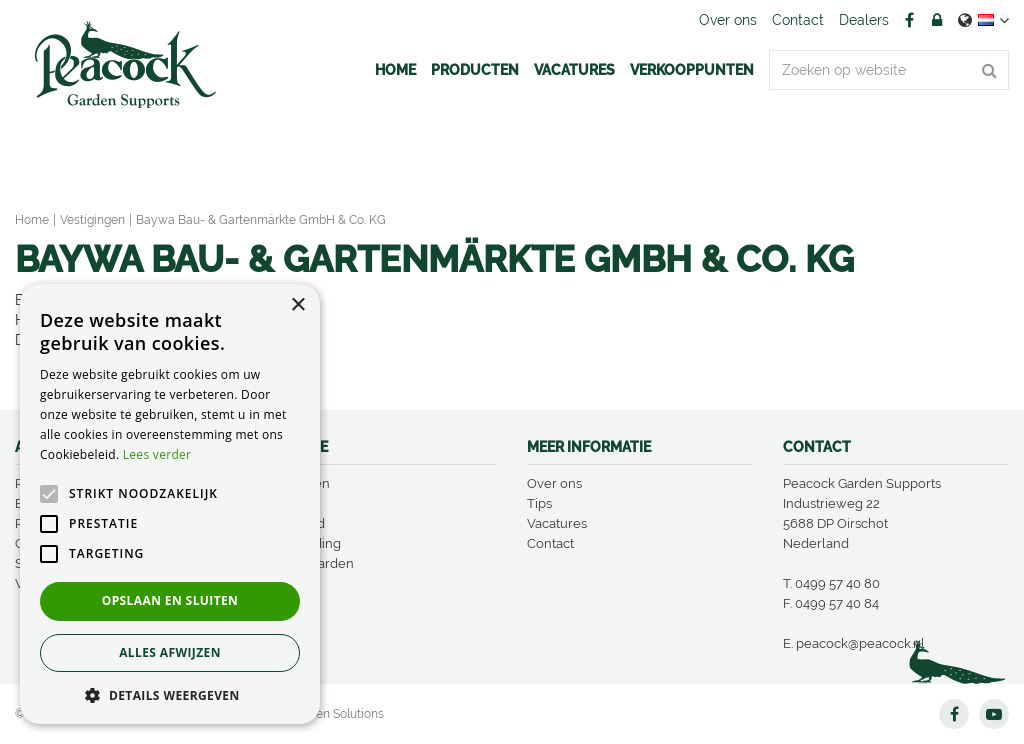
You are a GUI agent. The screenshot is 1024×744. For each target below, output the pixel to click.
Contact (550, 543)
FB (909, 20)
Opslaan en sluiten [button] (170, 600)
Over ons (554, 483)
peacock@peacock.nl (860, 643)
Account (937, 20)
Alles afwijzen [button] (170, 652)
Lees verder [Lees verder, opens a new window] (157, 454)
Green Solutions (340, 714)
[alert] (170, 504)
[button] (170, 694)
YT (994, 714)
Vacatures (557, 523)
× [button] (297, 305)
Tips (539, 503)
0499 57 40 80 (837, 583)
